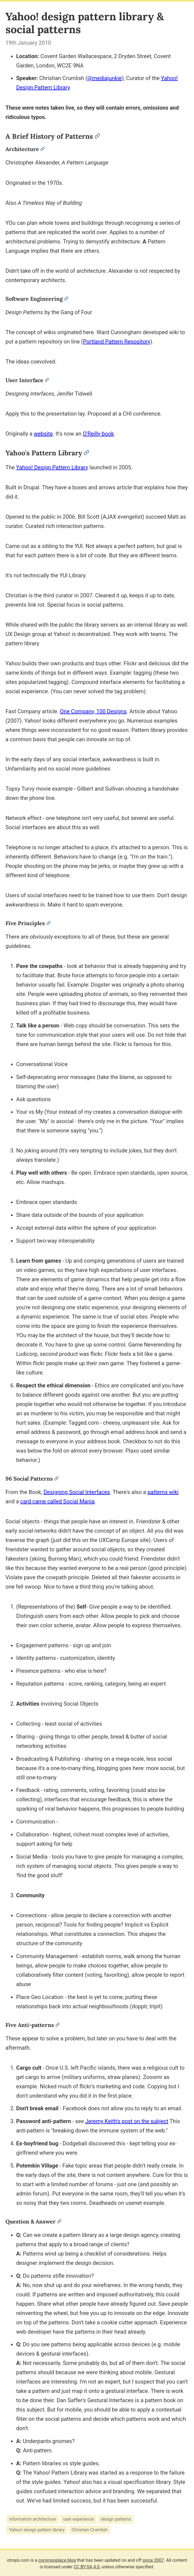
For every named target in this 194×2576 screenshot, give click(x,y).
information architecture (32, 2519)
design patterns (116, 2519)
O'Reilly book (98, 433)
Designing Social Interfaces (77, 1492)
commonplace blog (57, 2560)
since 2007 (153, 2560)
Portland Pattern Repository (116, 341)
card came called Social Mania (57, 1501)
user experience (78, 2519)
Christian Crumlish (89, 2529)
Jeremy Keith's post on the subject (126, 2121)
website (43, 433)
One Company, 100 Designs (93, 711)
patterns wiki (163, 1492)
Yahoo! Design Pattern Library (52, 467)
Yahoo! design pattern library (37, 2529)
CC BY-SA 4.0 (86, 2566)
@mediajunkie (104, 78)
